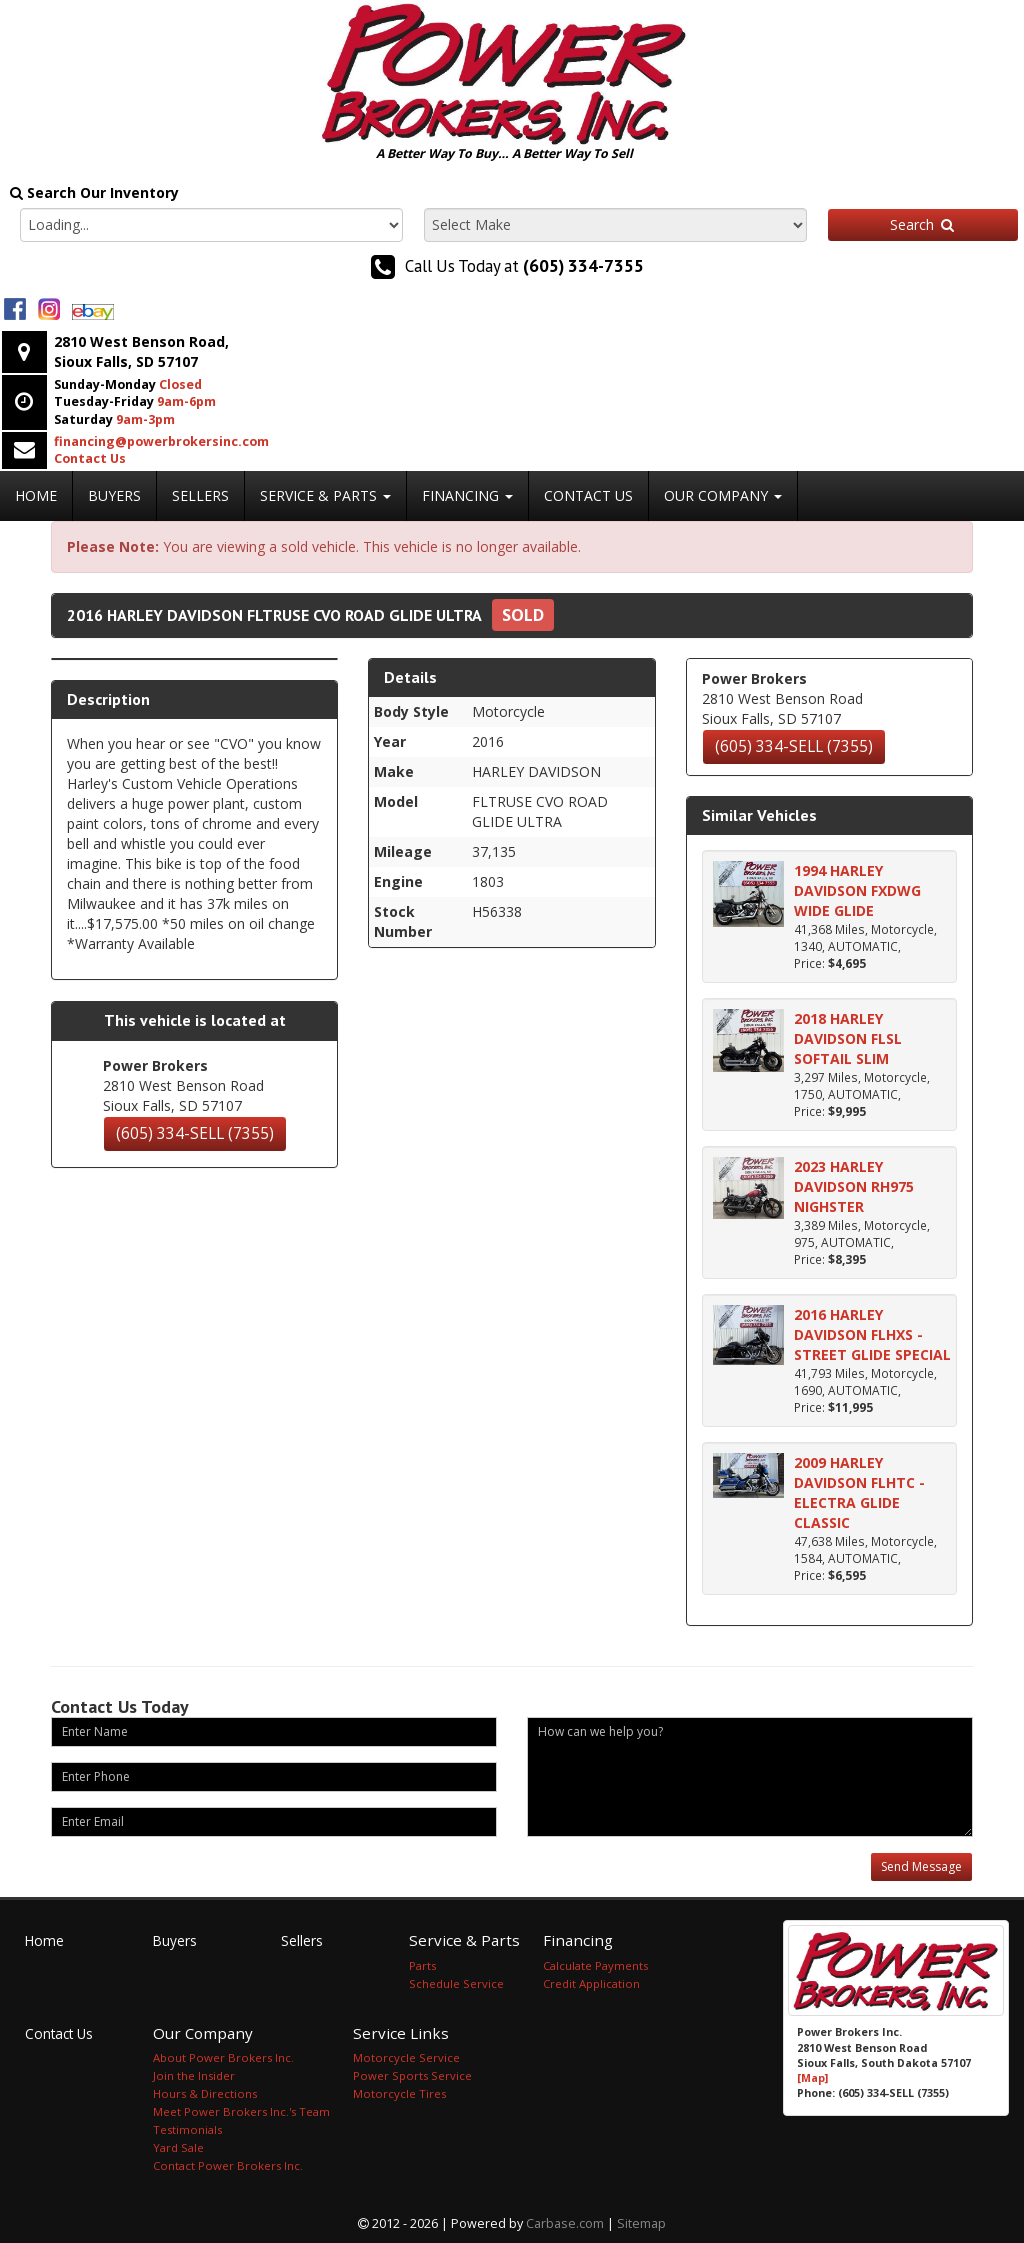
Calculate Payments (595, 1965)
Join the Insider (194, 2075)
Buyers (114, 495)
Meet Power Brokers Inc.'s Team (241, 2111)
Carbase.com (565, 2223)
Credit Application (591, 1983)
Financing (467, 495)
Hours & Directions (205, 2093)
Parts (422, 1965)
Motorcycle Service (406, 2057)
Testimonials (187, 2129)
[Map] (812, 2078)
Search (923, 224)
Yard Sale (178, 2147)
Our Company (723, 495)
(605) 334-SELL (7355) (195, 1133)
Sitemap (641, 2223)
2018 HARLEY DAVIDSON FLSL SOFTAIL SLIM (848, 1038)
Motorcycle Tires (399, 2093)
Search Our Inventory (94, 192)
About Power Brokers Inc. (223, 2057)
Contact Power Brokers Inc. (228, 2165)
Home (36, 495)
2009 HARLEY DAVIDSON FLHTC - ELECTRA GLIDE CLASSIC (859, 1492)
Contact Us (588, 495)
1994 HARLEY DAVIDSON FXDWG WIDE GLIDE (857, 890)
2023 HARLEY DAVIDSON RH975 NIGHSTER (854, 1186)
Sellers (200, 495)
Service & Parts (325, 495)
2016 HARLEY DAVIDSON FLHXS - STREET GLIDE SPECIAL (872, 1334)
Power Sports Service (412, 2075)
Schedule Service (456, 1983)
